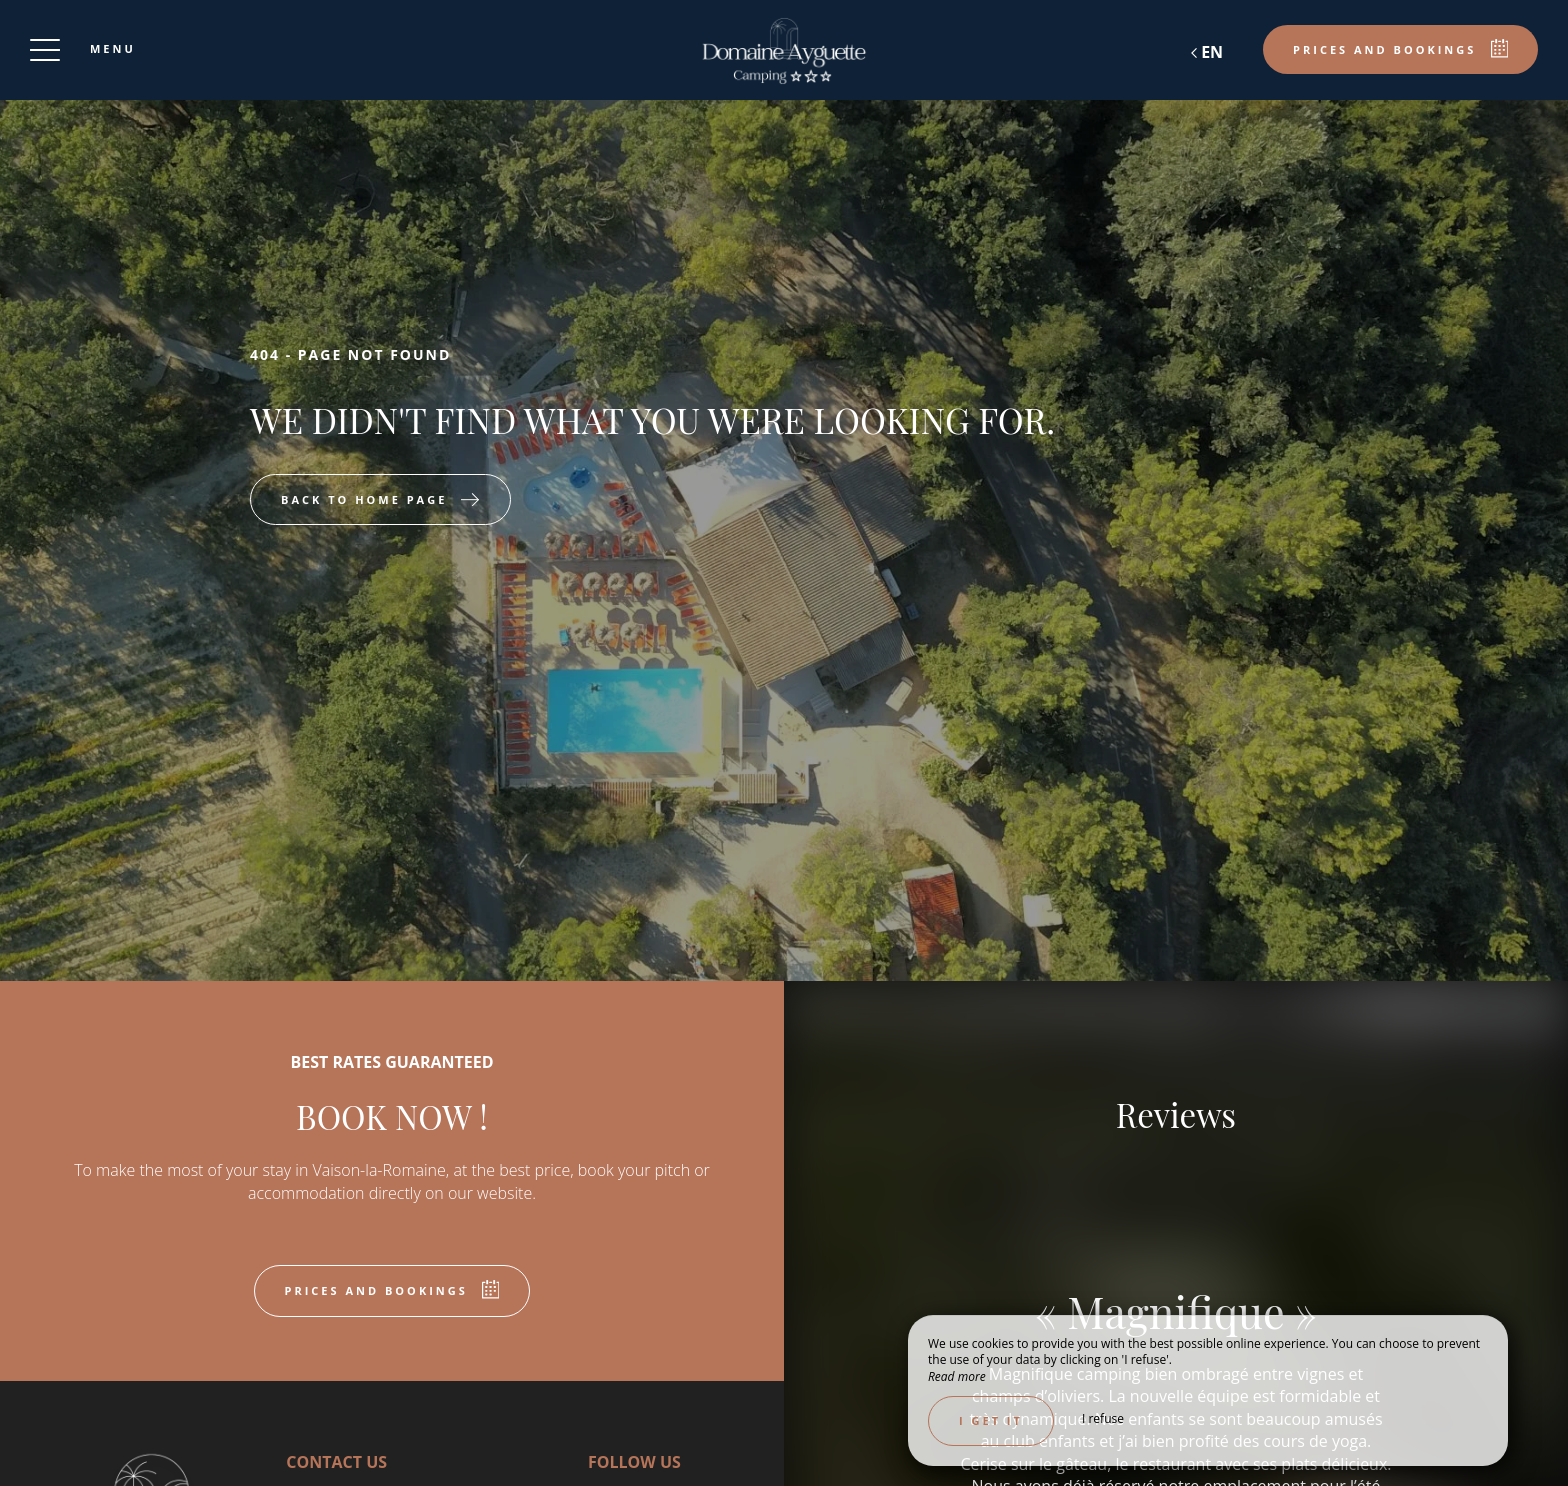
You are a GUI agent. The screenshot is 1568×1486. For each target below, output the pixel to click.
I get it (991, 1420)
